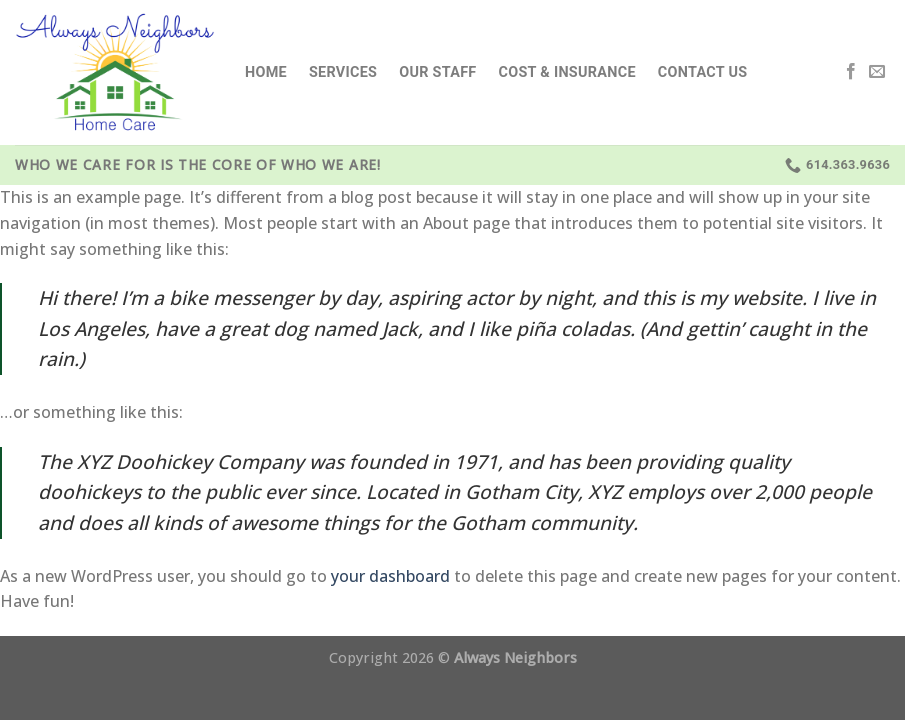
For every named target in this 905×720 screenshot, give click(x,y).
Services (343, 72)
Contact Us (703, 72)
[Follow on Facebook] (851, 72)
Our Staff (437, 72)
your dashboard (390, 576)
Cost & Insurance (567, 72)
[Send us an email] (877, 72)
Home (266, 72)
